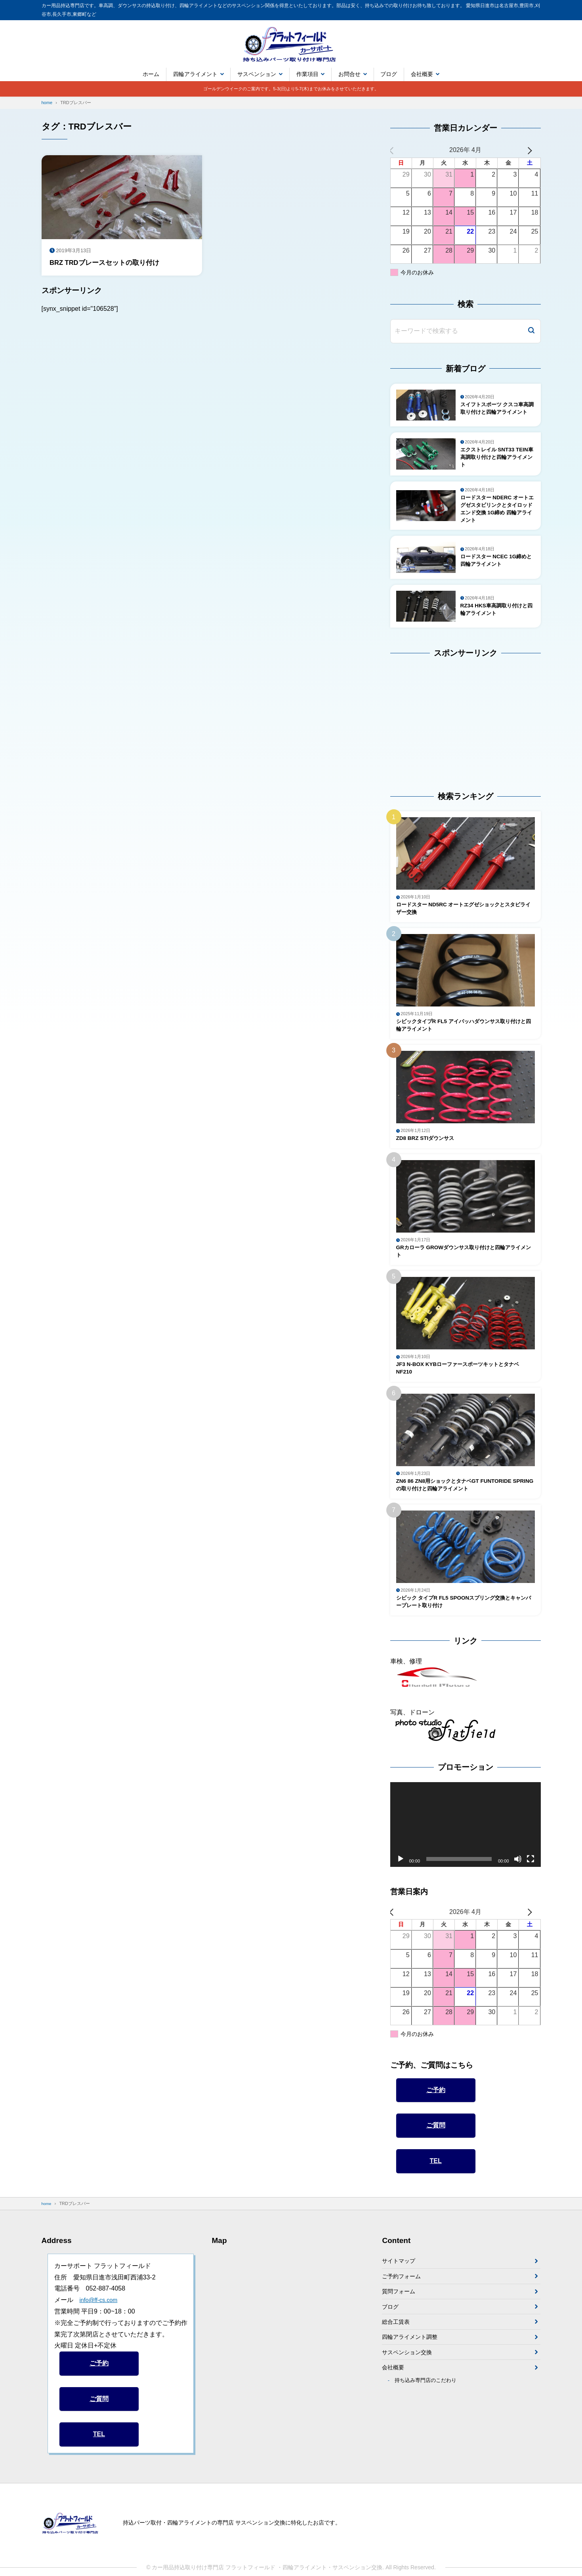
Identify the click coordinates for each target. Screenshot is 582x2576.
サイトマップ (401, 2290)
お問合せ (349, 74)
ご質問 (435, 2153)
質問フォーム (401, 2323)
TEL (436, 2189)
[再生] (401, 1887)
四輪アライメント (195, 74)
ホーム (151, 74)
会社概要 (422, 74)
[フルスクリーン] (530, 1887)
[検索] (531, 331)
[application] (465, 1853)
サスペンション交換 (410, 2391)
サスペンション (256, 74)
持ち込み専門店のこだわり (428, 2423)
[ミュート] (518, 1887)
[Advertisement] (439, 726)
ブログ (388, 74)
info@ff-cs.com (101, 2328)
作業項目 (307, 74)
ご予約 (435, 2118)
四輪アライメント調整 (413, 2374)
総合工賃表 (398, 2357)
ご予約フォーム (404, 2307)
